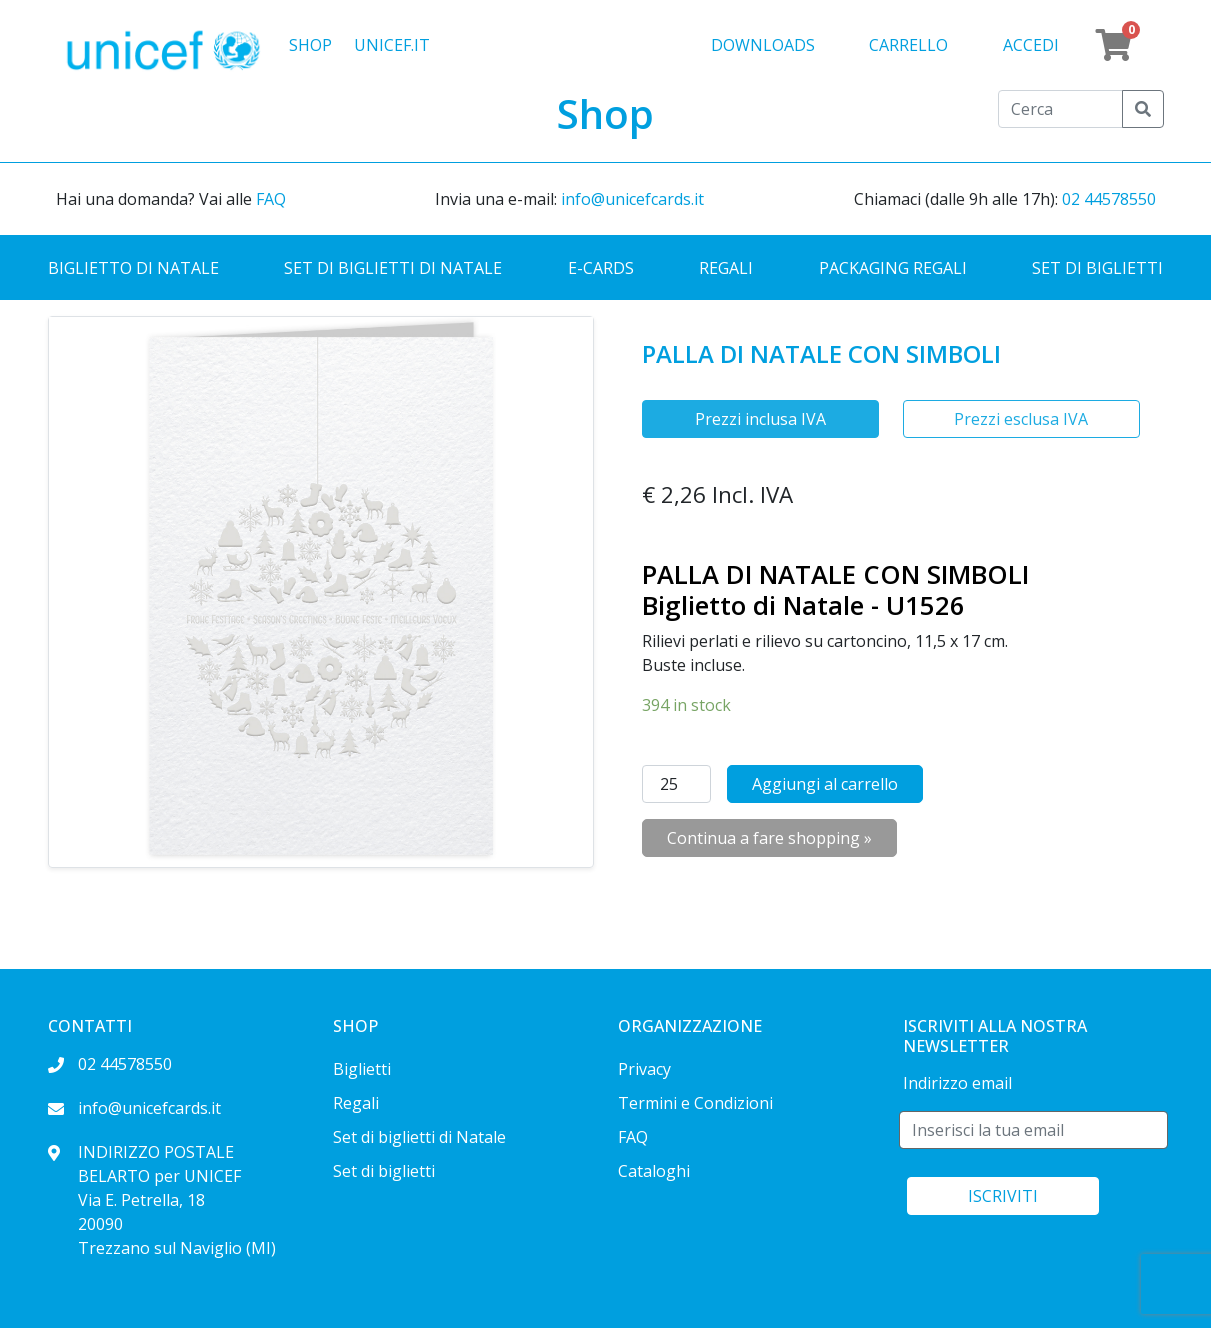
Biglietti (362, 1069)
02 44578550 (1109, 199)
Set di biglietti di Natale (393, 268)
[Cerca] (1060, 109)
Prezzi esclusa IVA (1021, 419)
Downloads (763, 45)
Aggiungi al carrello (825, 784)
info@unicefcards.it (632, 199)
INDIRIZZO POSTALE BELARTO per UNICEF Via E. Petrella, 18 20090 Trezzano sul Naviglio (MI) (162, 1200)
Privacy (644, 1069)
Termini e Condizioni (695, 1103)
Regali (726, 268)
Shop (310, 45)
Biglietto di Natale (133, 268)
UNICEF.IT (392, 45)
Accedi (1031, 45)
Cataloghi (654, 1171)
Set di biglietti (1097, 268)
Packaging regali (893, 268)
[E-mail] (1033, 1130)
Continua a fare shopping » (769, 838)
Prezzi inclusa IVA (760, 419)
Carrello (908, 45)
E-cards (601, 268)
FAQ (271, 199)
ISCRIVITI (1003, 1196)
